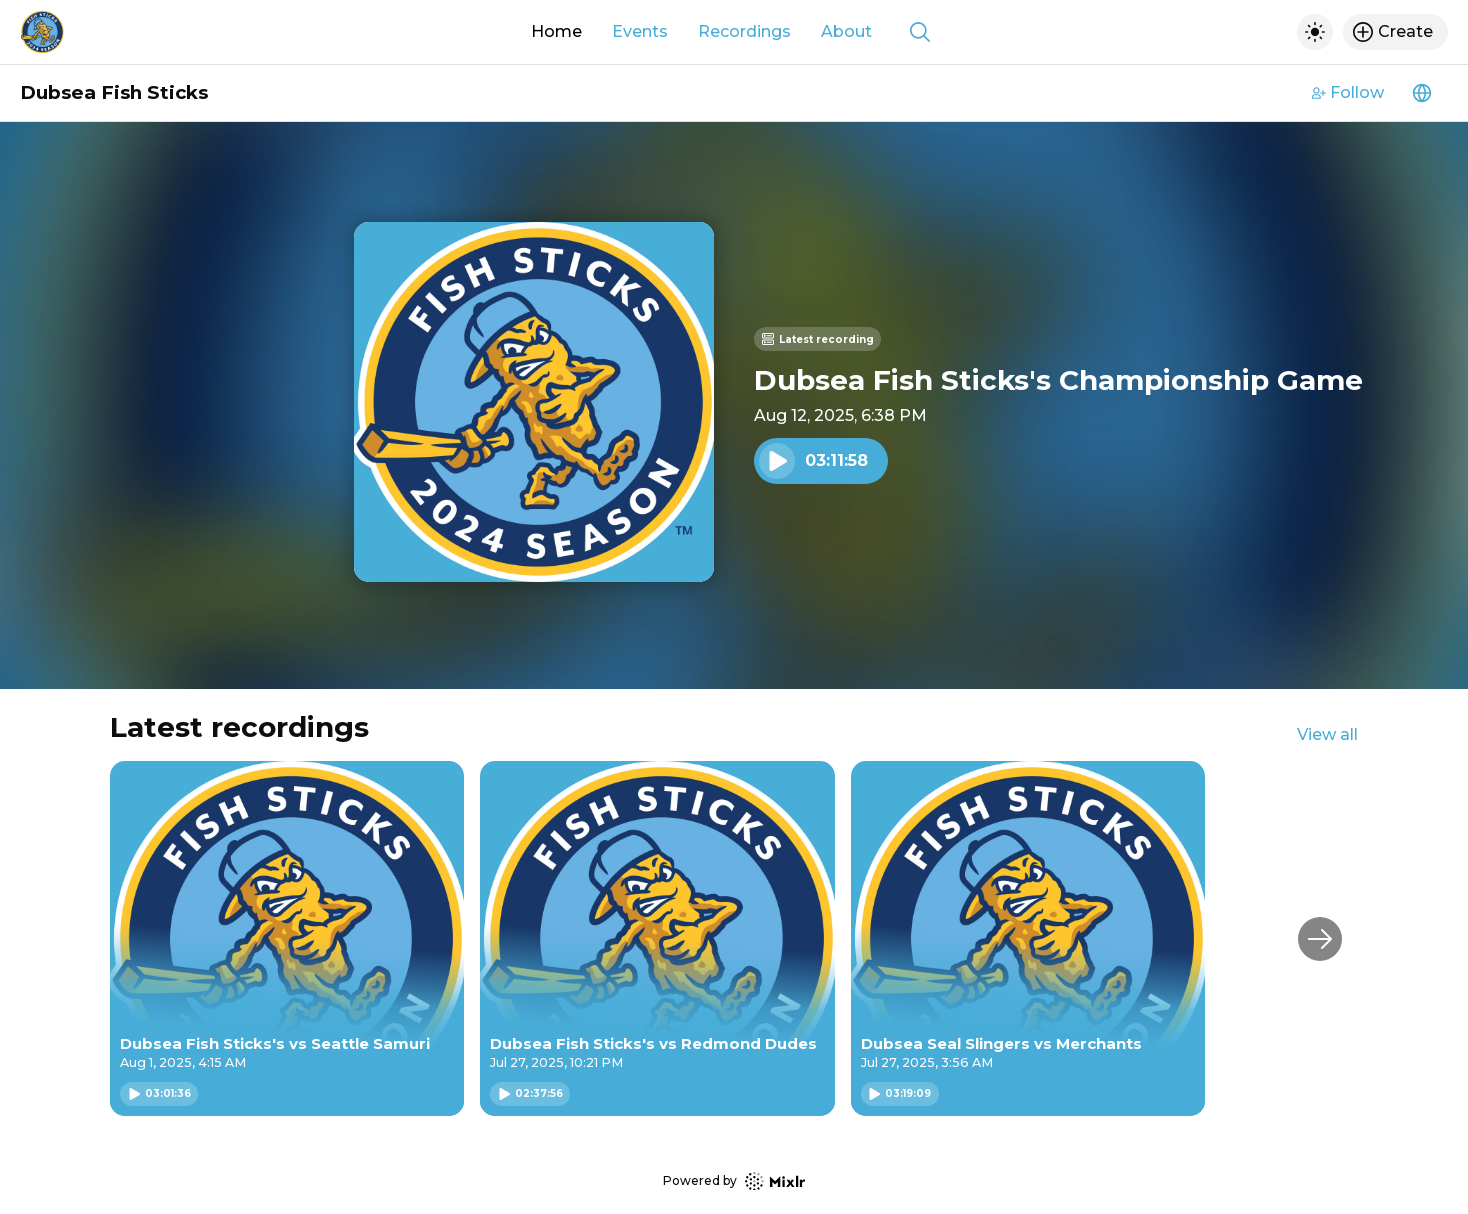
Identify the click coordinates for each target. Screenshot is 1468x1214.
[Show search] (920, 32)
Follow (1348, 92)
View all (1327, 734)
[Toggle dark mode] (1315, 32)
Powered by (734, 1181)
